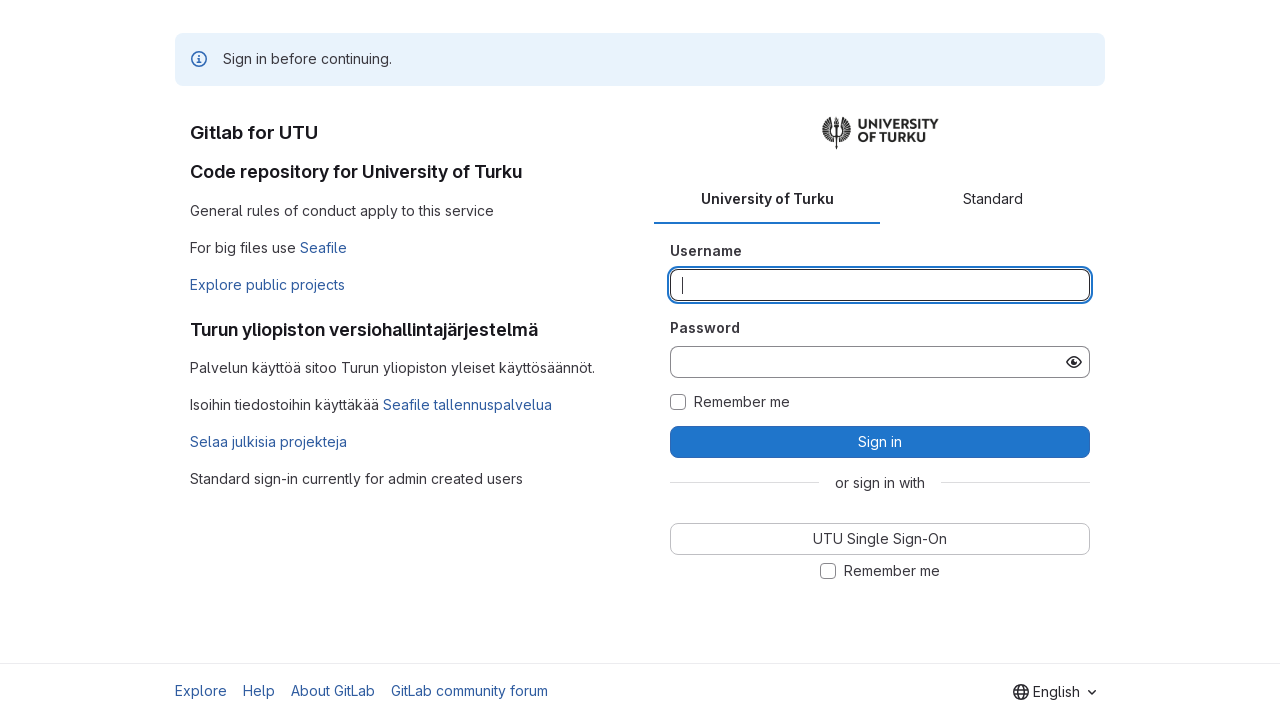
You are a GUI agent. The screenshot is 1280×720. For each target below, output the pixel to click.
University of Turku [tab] (767, 198)
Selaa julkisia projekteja (268, 441)
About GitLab (333, 690)
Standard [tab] (993, 198)
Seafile (323, 247)
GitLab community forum (469, 690)
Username (706, 250)
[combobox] (1054, 692)
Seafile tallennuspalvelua (467, 404)
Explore (201, 690)
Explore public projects (267, 284)
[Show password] (1074, 362)
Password (705, 327)
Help (259, 690)
